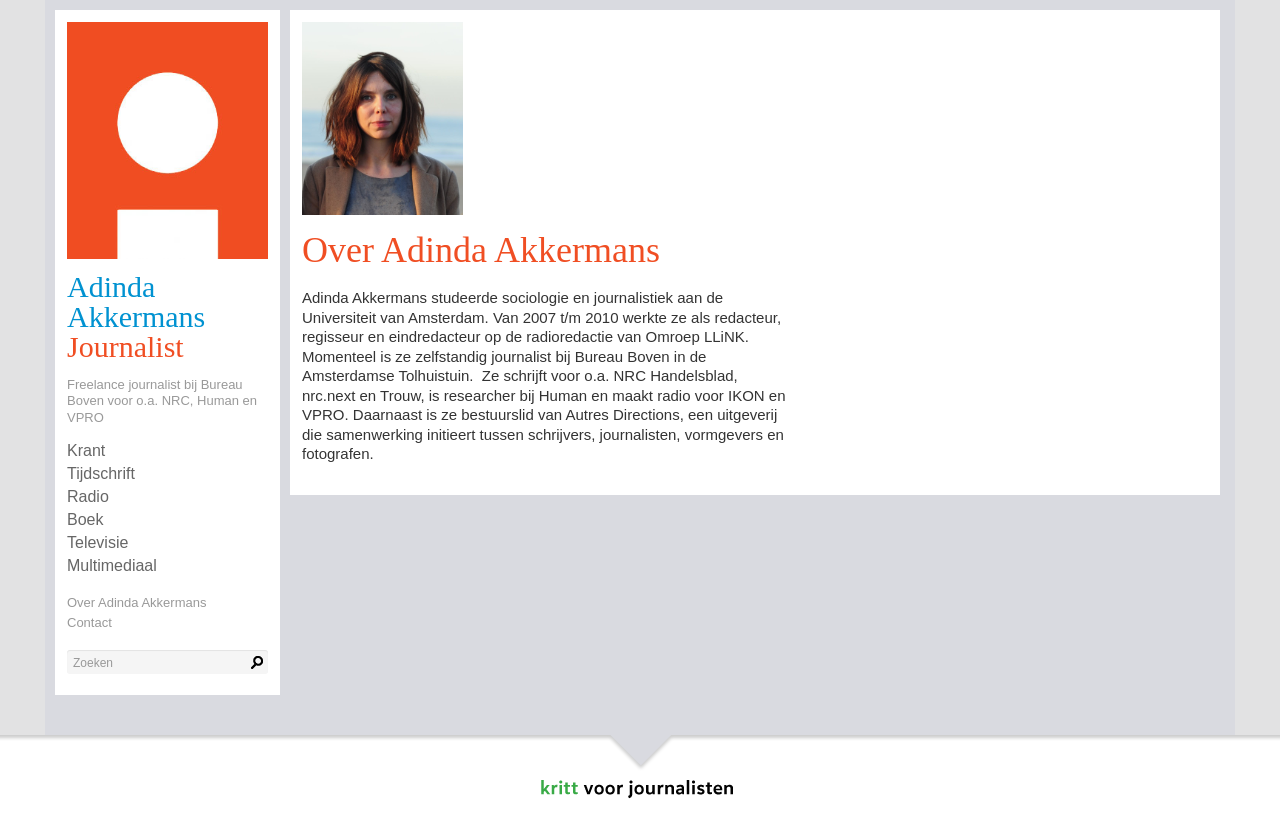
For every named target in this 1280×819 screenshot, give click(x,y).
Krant (86, 450)
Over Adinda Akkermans (136, 602)
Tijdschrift (101, 473)
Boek (85, 519)
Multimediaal (112, 565)
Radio (88, 496)
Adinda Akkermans (136, 301)
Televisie (97, 542)
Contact (89, 622)
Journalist (125, 346)
